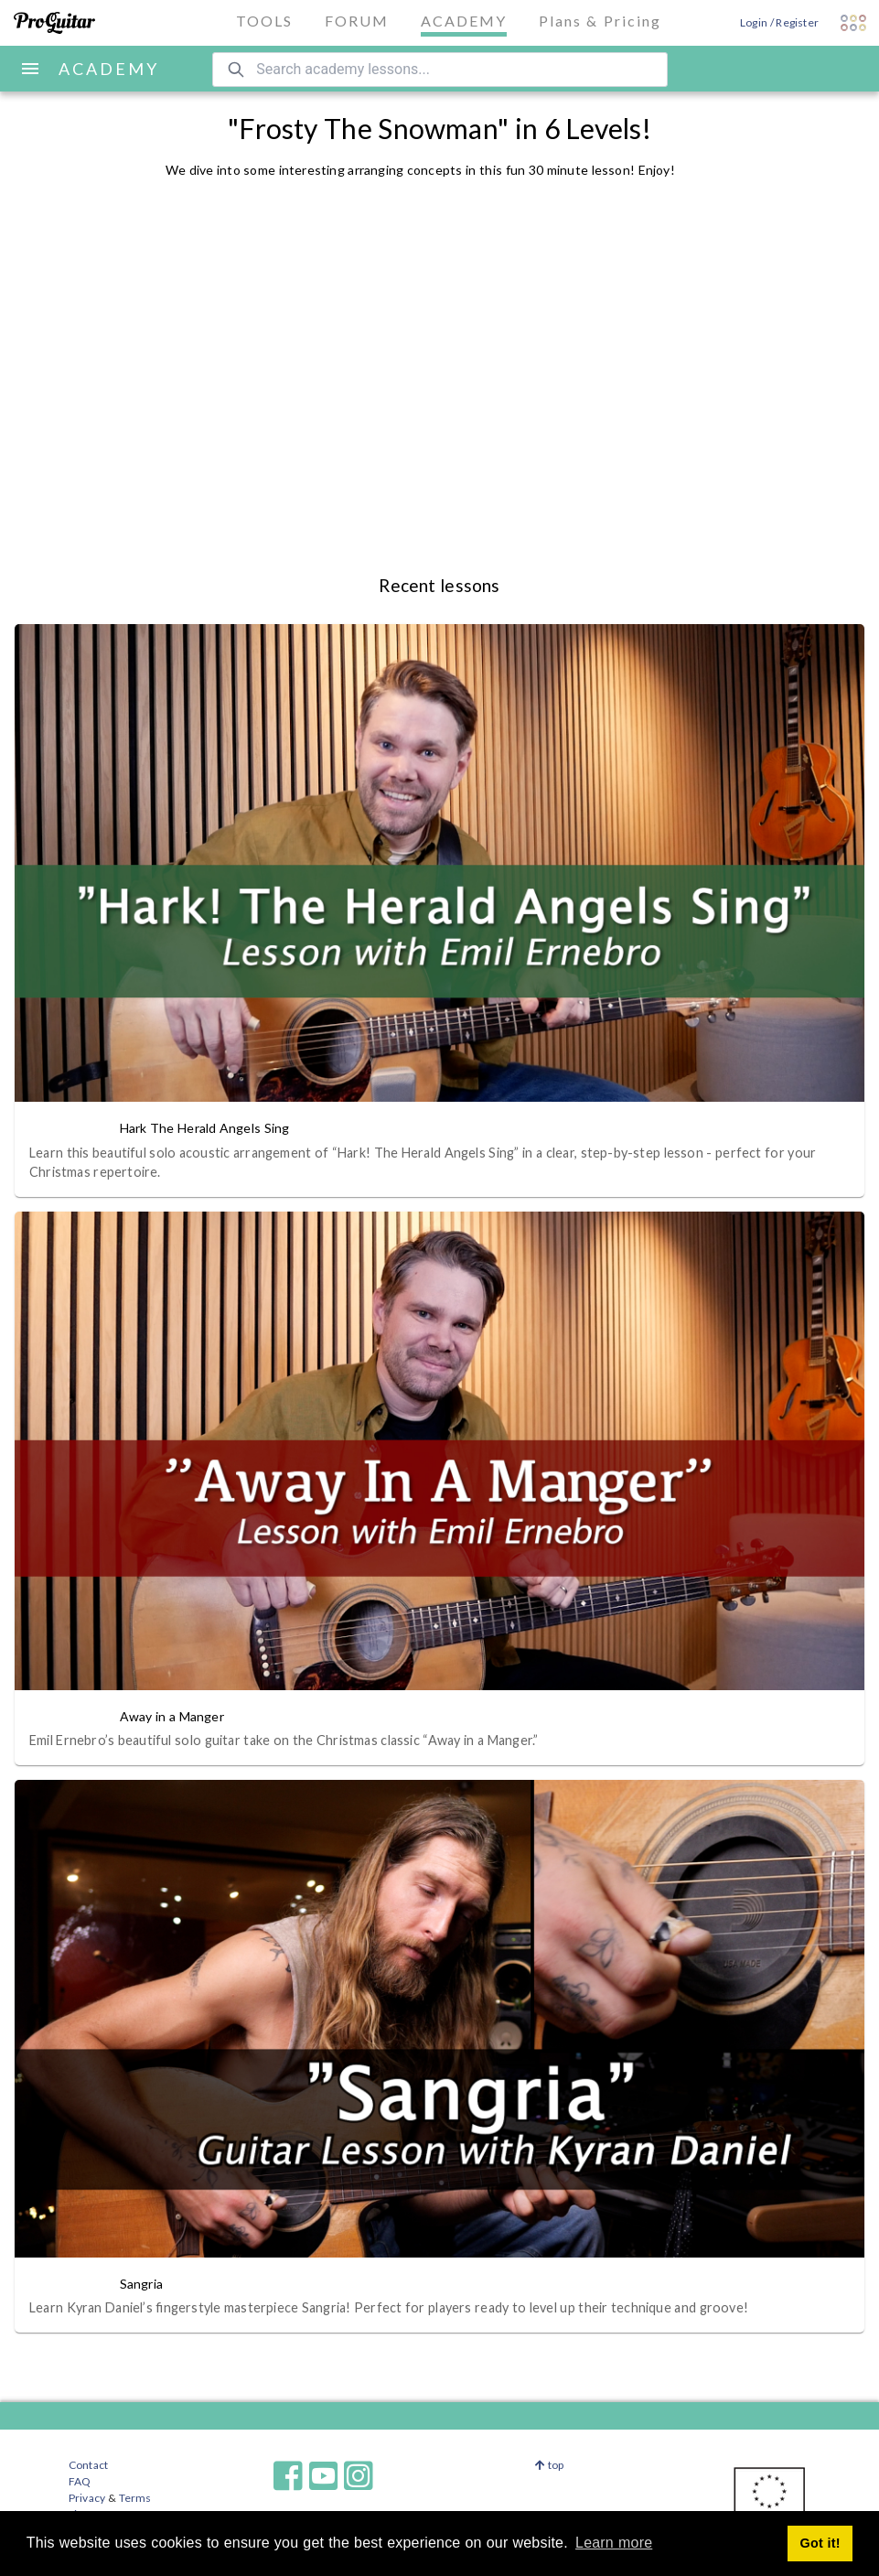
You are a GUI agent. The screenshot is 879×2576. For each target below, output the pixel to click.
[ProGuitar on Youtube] (323, 2476)
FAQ (80, 2481)
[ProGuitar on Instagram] (370, 2476)
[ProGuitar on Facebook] (288, 2476)
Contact (88, 2465)
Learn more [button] (613, 2542)
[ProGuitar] (54, 23)
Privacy (87, 2498)
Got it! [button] (820, 2543)
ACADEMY (109, 69)
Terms (134, 2498)
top (549, 2465)
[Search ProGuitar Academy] (440, 69)
